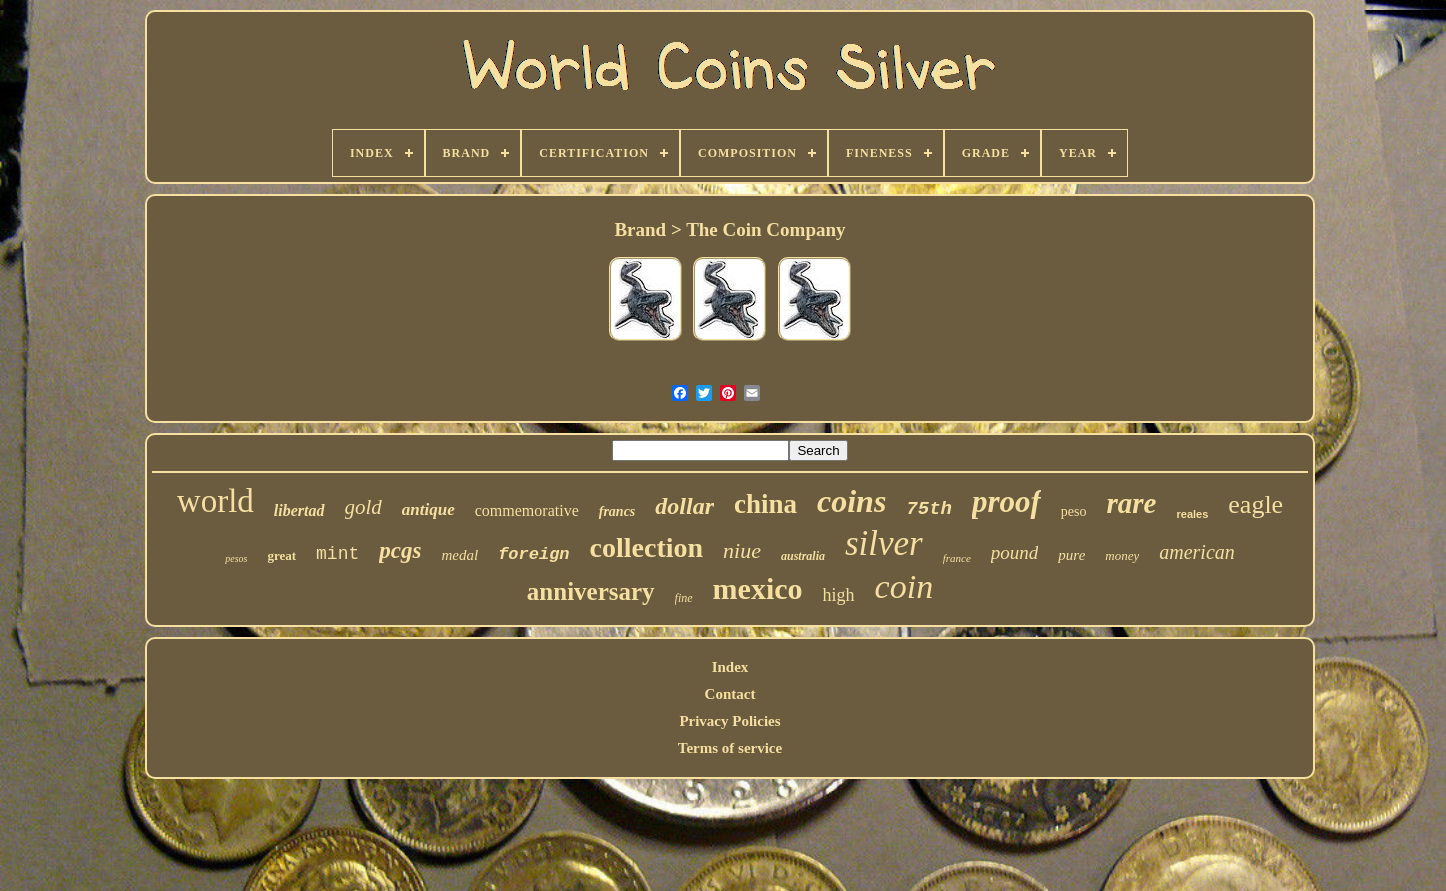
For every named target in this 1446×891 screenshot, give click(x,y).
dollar (684, 506)
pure (1071, 555)
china (765, 504)
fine (684, 598)
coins (851, 501)
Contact (730, 694)
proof (1006, 501)
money (1122, 555)
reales (1192, 514)
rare (1132, 503)
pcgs (400, 550)
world (215, 501)
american (1197, 552)
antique (428, 509)
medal (459, 555)
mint (337, 554)
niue (742, 550)
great (281, 555)
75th (929, 509)
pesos (236, 558)
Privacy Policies (729, 721)
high (839, 595)
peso (1074, 511)
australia (803, 556)
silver (884, 543)
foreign (533, 554)
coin (904, 586)
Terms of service (730, 748)
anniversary (591, 591)
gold (363, 507)
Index (730, 667)
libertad (299, 510)
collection (647, 547)
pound (1015, 552)
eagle (1255, 504)
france (957, 558)
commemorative (527, 510)
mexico (758, 588)
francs (617, 511)
